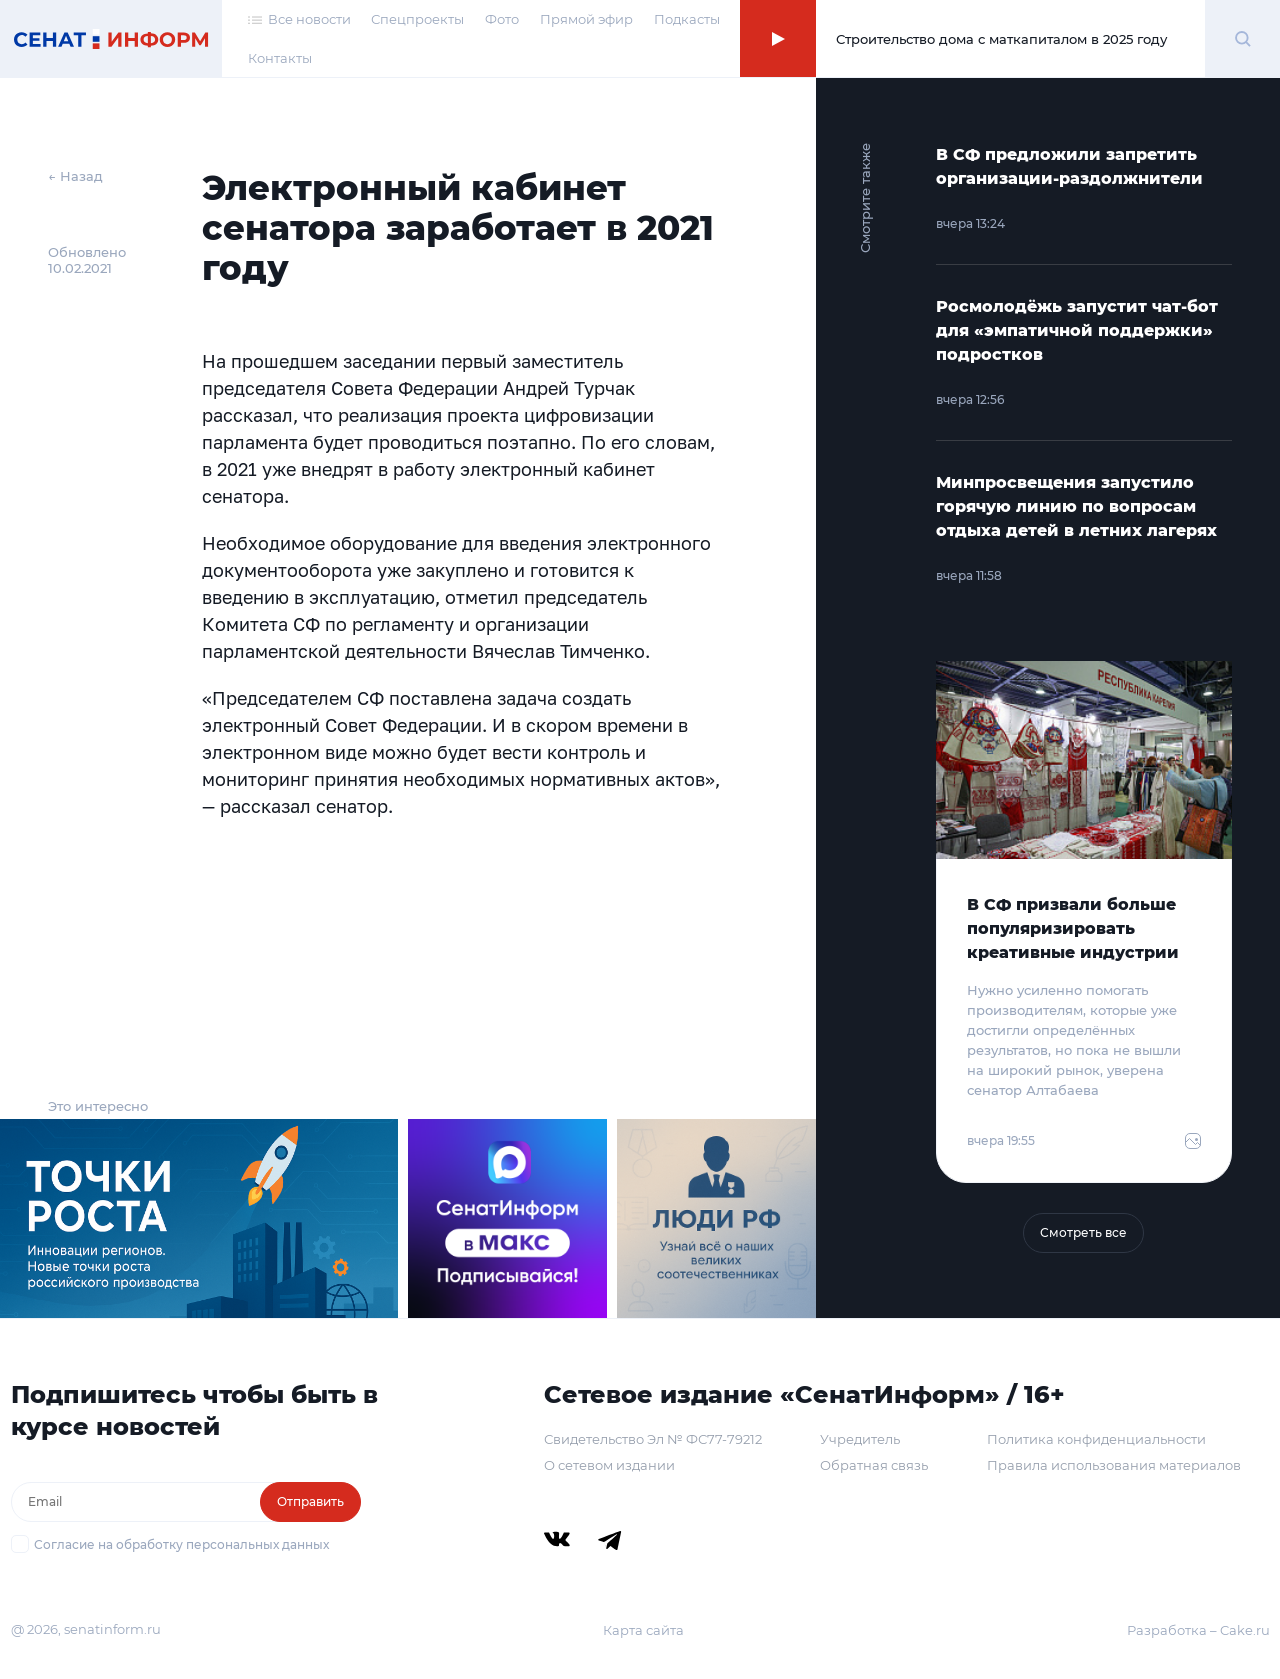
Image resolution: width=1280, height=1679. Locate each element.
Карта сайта (643, 1630)
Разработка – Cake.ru (1198, 1630)
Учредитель (860, 1439)
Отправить (310, 1501)
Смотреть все (1083, 1232)
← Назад (75, 176)
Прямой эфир (586, 19)
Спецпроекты (417, 19)
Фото (502, 19)
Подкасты (687, 19)
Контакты (280, 58)
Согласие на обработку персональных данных (181, 1544)
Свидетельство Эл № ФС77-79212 (653, 1439)
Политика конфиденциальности (1096, 1439)
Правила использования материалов (1114, 1465)
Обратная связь (874, 1465)
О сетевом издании (609, 1465)
